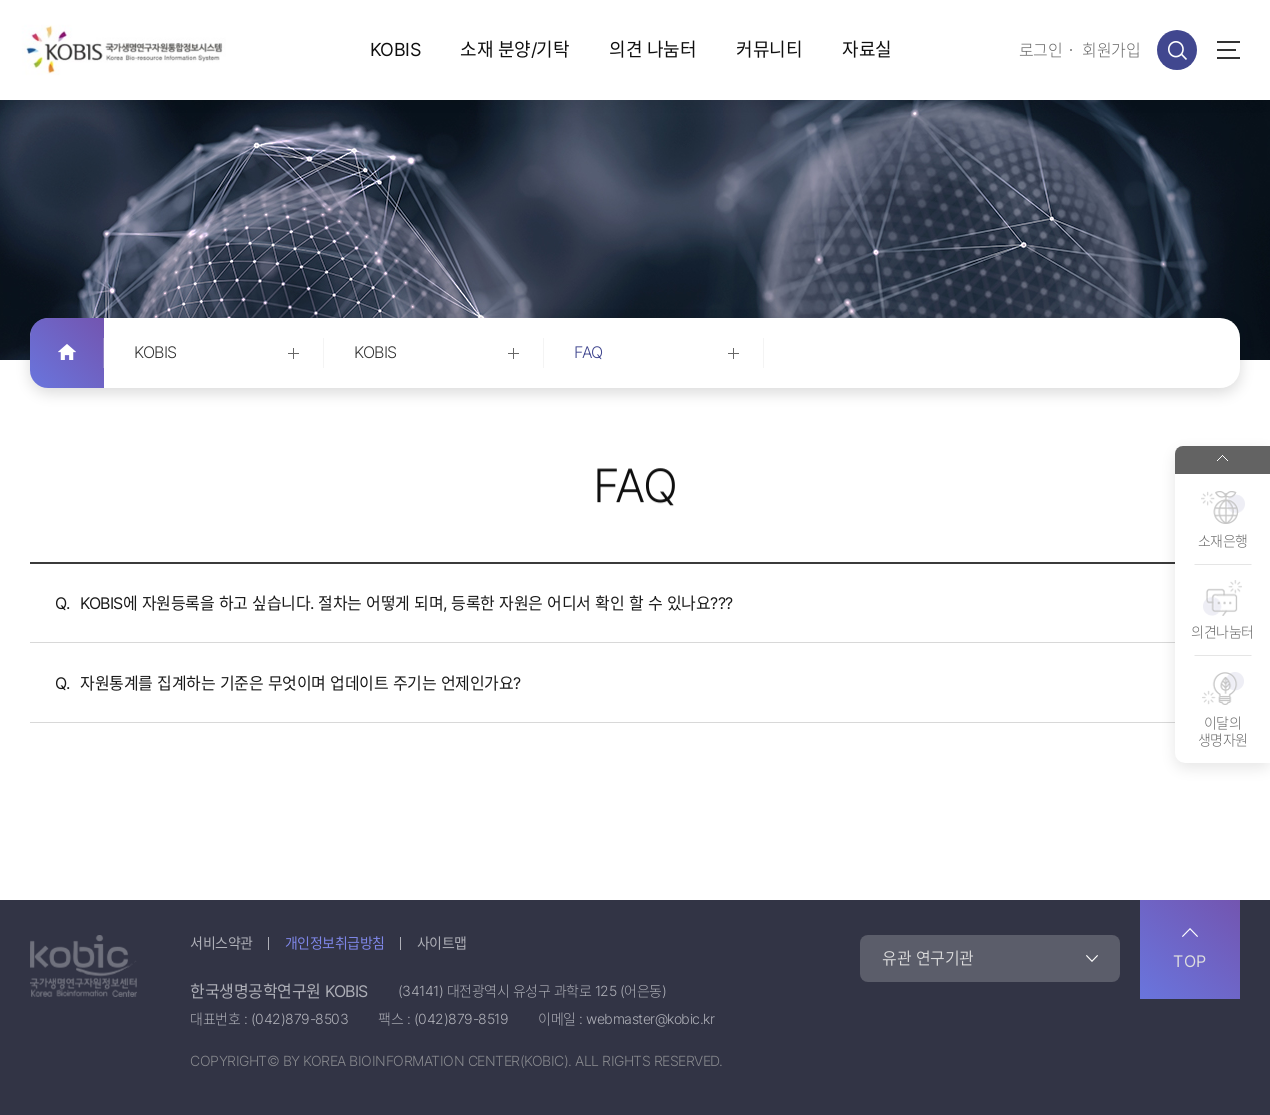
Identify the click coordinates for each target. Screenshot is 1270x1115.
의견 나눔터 (652, 49)
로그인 (1041, 50)
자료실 (867, 49)
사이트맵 (442, 943)
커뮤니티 (769, 49)
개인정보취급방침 (335, 943)
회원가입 (1111, 50)
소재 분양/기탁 (514, 49)
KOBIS (395, 49)
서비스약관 (221, 943)
